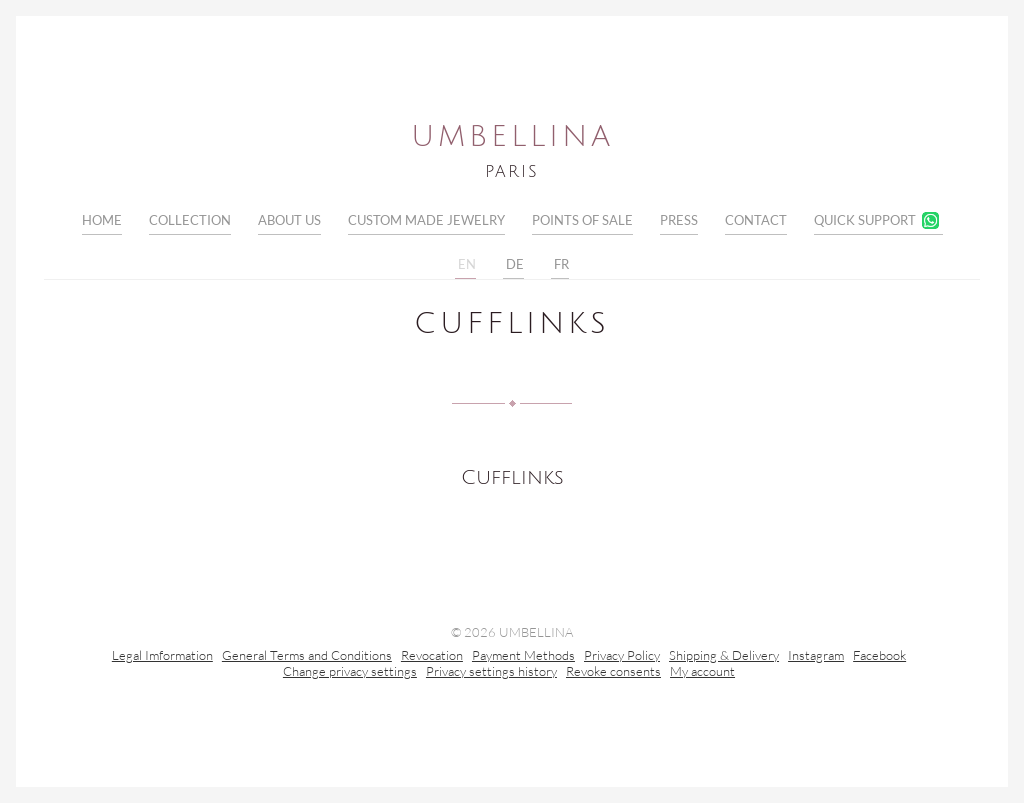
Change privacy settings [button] (350, 673)
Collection (190, 220)
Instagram (816, 657)
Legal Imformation (162, 657)
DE (513, 265)
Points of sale (582, 220)
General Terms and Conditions (307, 657)
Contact (756, 220)
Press (679, 220)
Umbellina (512, 137)
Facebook (879, 657)
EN (465, 265)
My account (702, 673)
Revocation (432, 657)
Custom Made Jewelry (426, 220)
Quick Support (865, 220)
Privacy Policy (622, 657)
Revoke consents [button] (613, 673)
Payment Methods (523, 657)
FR (560, 265)
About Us (289, 220)
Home (102, 220)
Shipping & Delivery (724, 657)
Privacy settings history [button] (491, 673)
